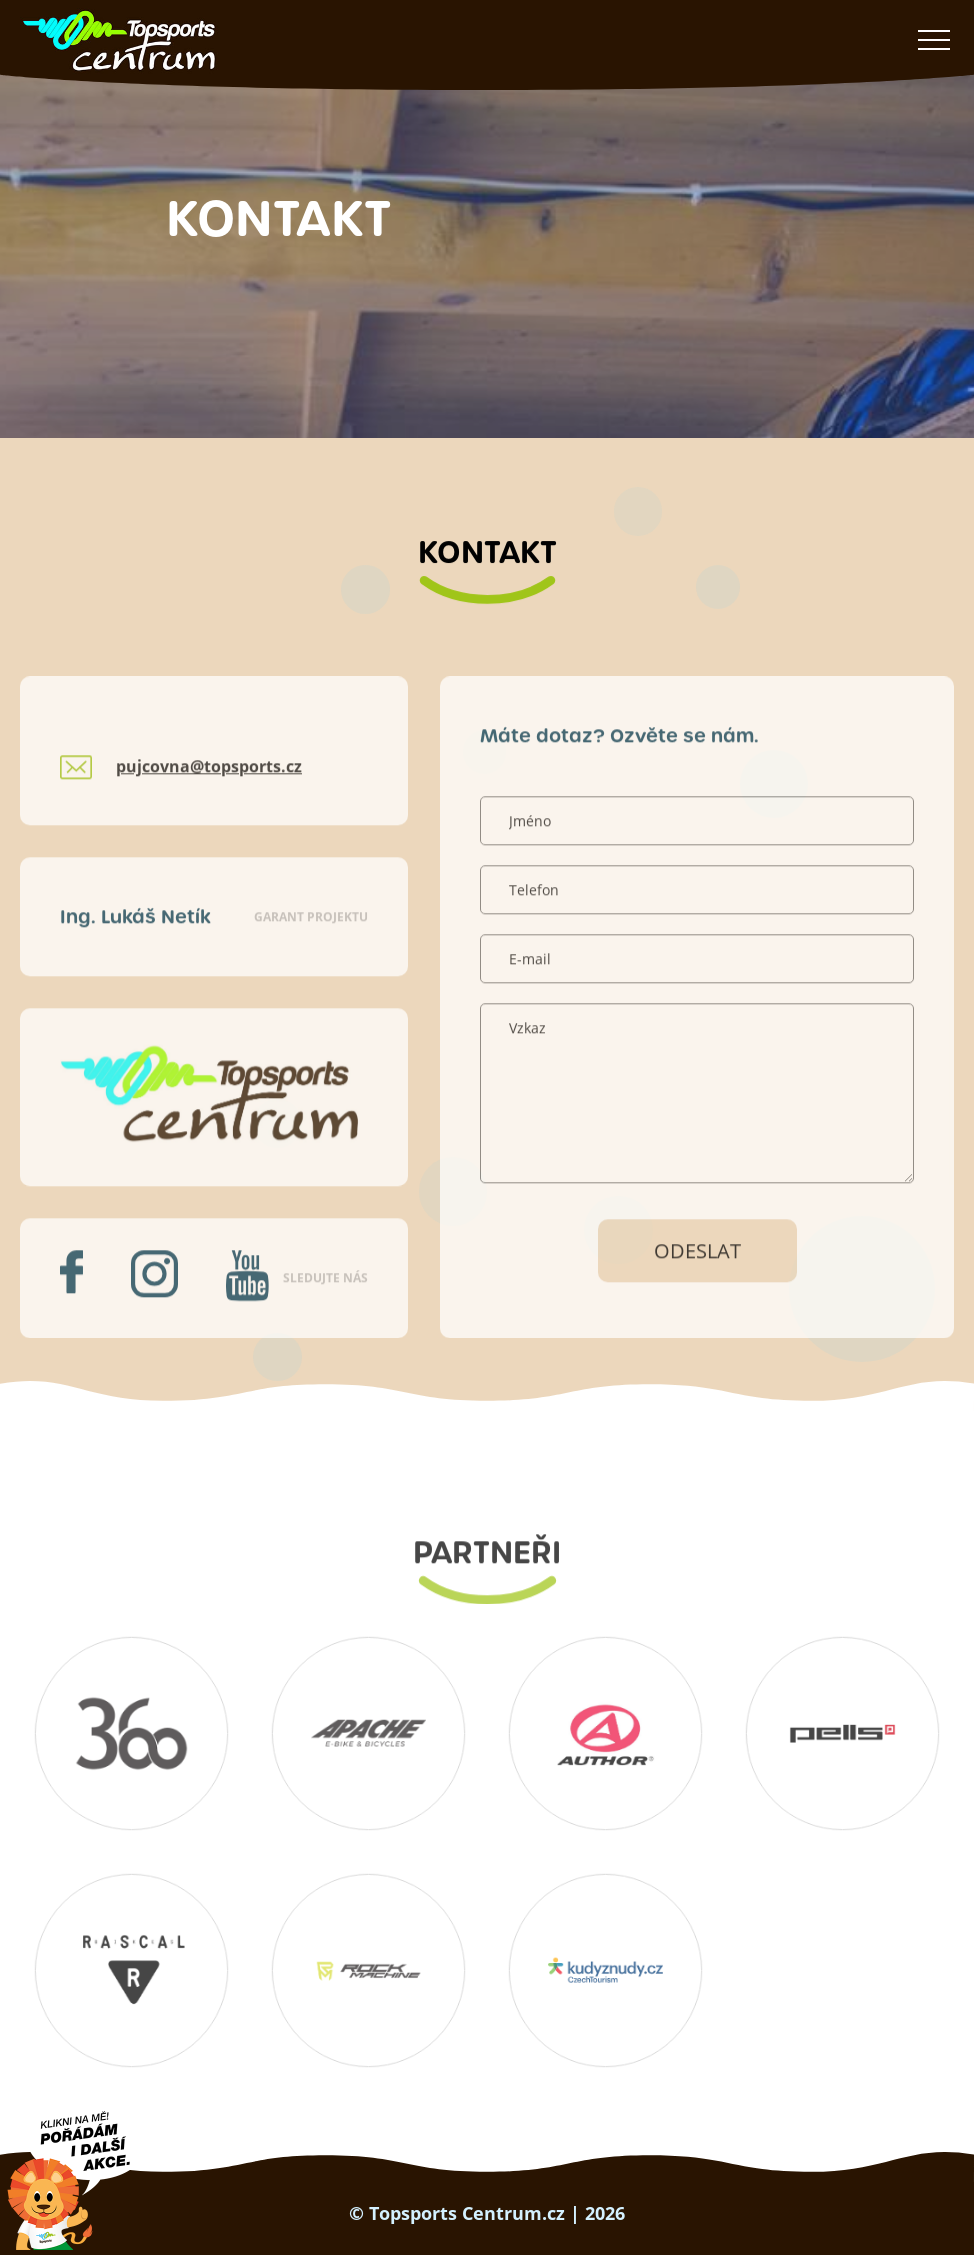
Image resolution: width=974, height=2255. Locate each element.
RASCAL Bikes (132, 1970)
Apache (369, 1733)
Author (606, 1733)
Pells (843, 1733)
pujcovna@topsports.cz (209, 810)
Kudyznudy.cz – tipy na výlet (606, 1970)
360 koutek (132, 1733)
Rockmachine (369, 1970)
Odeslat (697, 1294)
